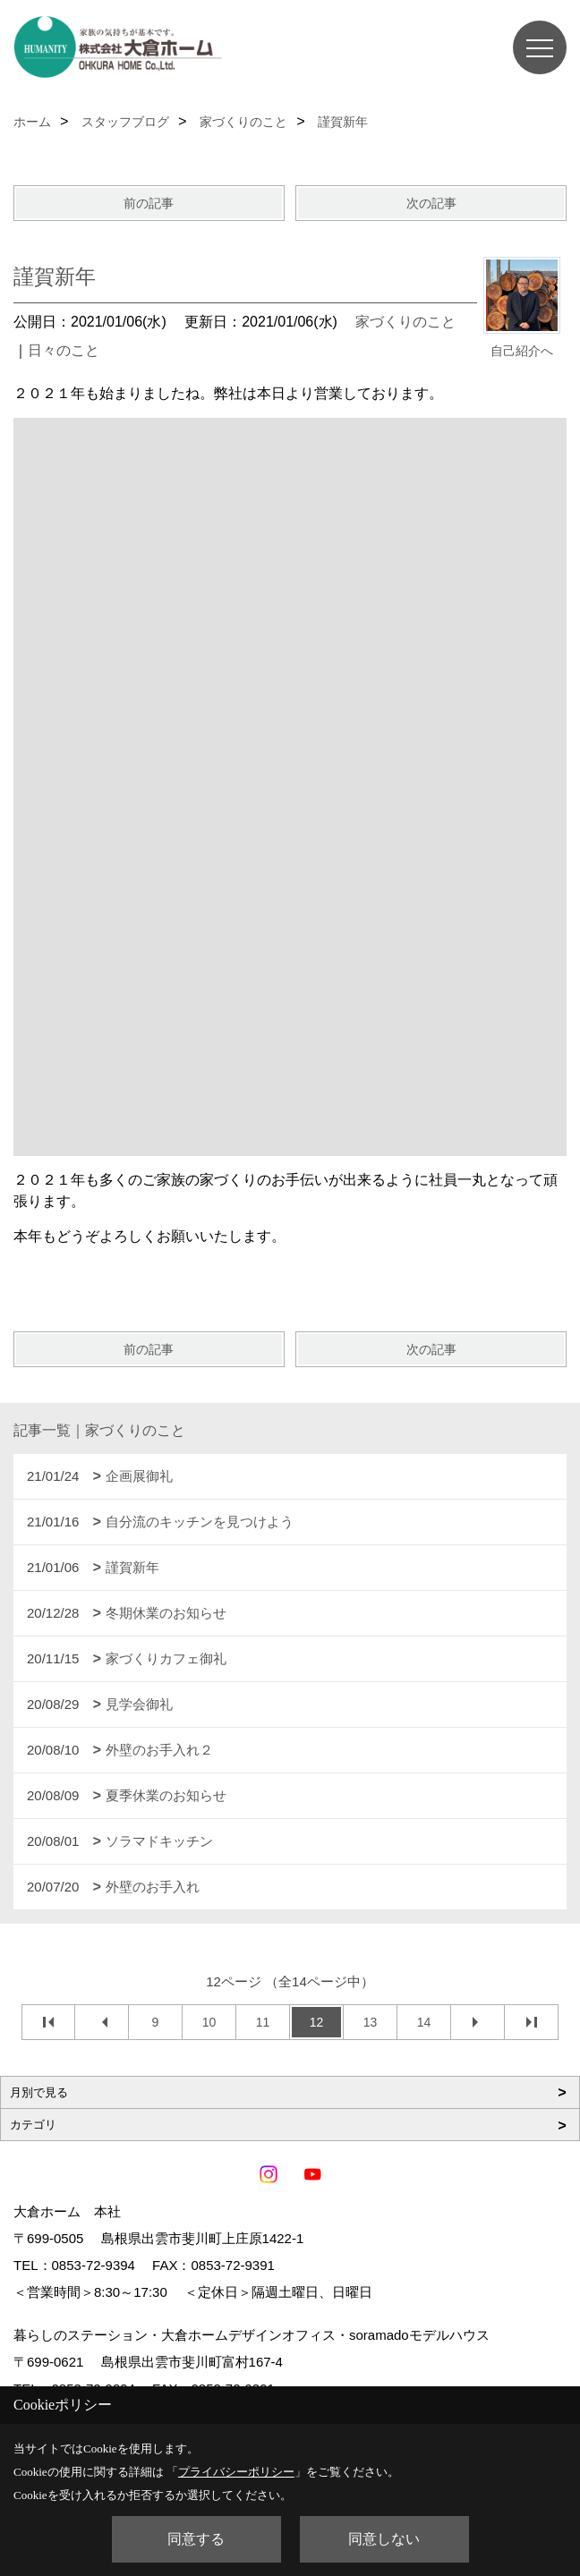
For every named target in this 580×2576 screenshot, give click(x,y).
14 (424, 2022)
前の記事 (149, 203)
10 (209, 2022)
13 (370, 2022)
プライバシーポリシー (236, 2471)
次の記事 (431, 203)
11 (263, 2022)
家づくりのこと (405, 321)
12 (317, 2022)
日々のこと (63, 350)
